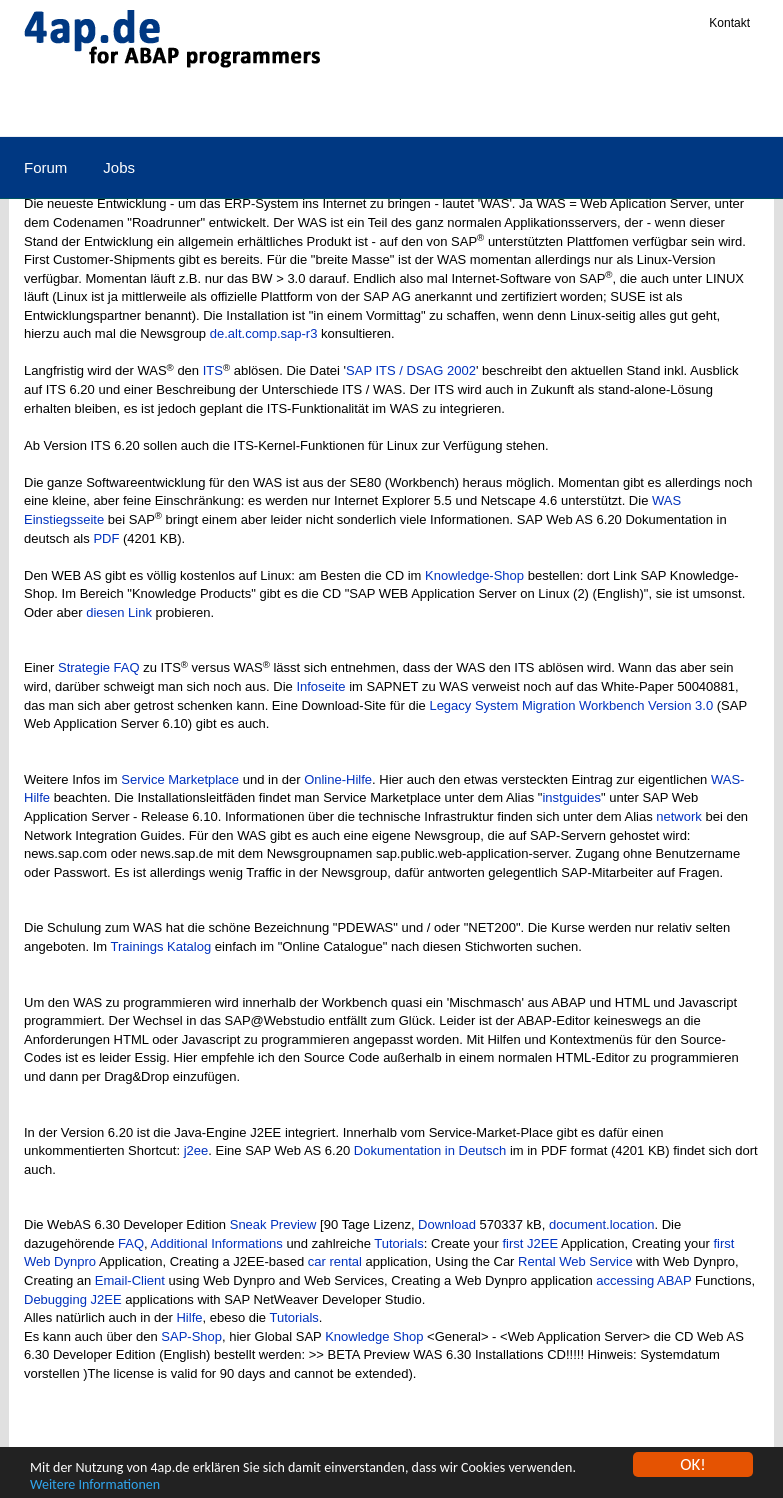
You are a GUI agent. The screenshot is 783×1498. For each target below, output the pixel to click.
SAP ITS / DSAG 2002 (411, 370)
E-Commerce (323, 107)
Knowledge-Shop (474, 575)
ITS (213, 370)
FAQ (131, 1243)
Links (420, 107)
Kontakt (729, 23)
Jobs (119, 167)
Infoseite (320, 686)
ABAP (137, 107)
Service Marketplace (180, 779)
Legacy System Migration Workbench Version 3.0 (571, 705)
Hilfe (189, 1317)
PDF (106, 538)
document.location (602, 1224)
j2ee (196, 1150)
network (679, 816)
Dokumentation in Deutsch (430, 1150)
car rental (335, 1261)
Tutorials (398, 1243)
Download (447, 1224)
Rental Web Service (575, 1261)
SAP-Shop (191, 1336)
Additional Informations (217, 1243)
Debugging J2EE (73, 1299)
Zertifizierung (645, 107)
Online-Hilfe (338, 779)
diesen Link (119, 612)
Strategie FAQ (99, 667)
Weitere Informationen (95, 1485)
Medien (217, 107)
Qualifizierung (520, 107)
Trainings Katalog (161, 946)
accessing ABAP (643, 1280)
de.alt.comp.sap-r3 (264, 333)
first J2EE (530, 1243)
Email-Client (130, 1280)
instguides (571, 797)
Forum (45, 167)
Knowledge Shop (374, 1336)
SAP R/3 (52, 107)
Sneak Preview (273, 1224)
